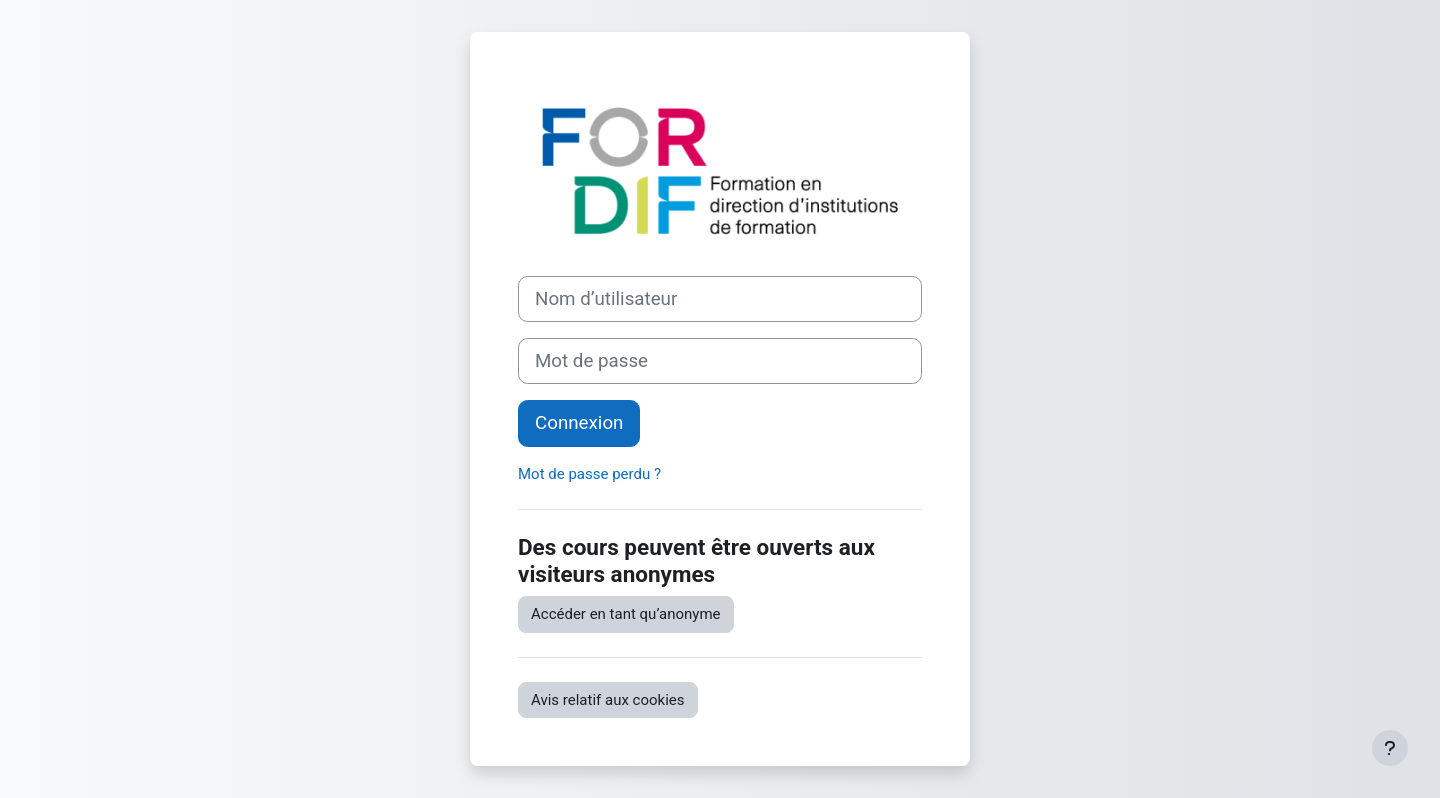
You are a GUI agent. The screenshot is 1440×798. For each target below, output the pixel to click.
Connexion (579, 423)
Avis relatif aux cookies (608, 700)
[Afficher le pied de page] (1390, 748)
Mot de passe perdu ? (589, 474)
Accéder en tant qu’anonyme (626, 614)
